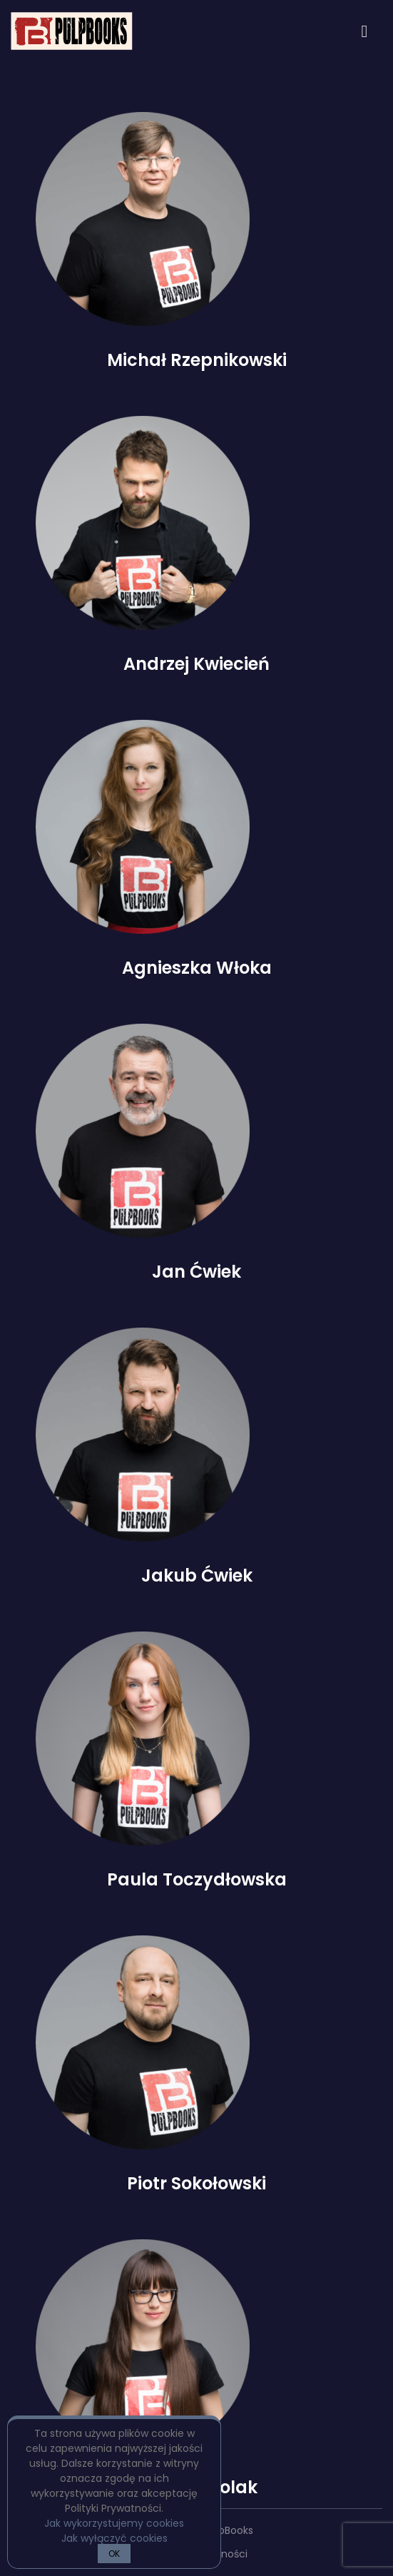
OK (114, 2553)
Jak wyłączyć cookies (114, 2538)
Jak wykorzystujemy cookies (114, 2523)
